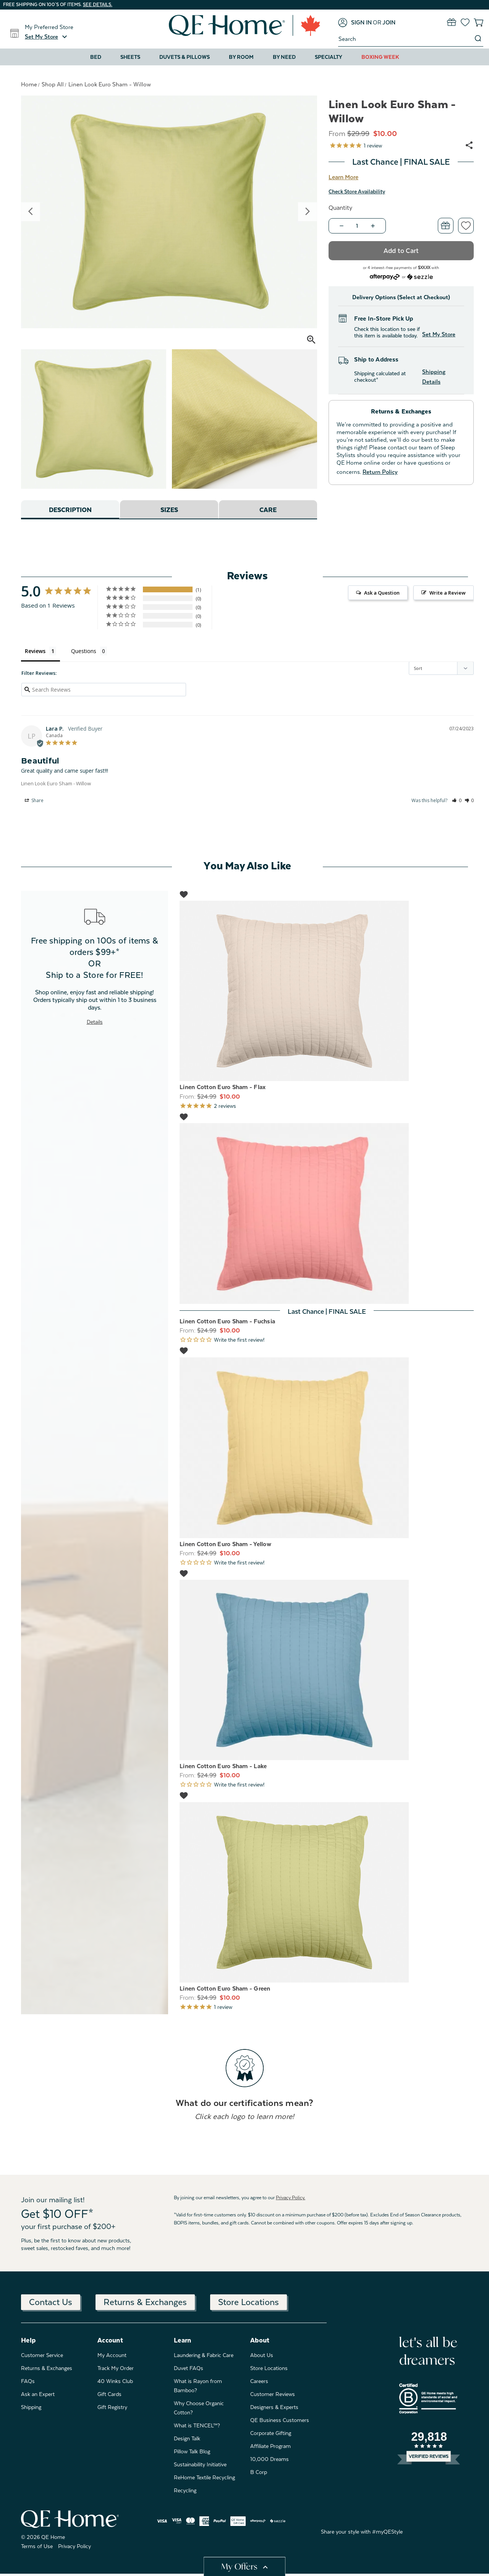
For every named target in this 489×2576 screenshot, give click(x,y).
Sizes (169, 510)
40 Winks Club (115, 2381)
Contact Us (50, 2302)
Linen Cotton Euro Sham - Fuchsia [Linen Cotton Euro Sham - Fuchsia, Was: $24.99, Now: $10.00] (227, 1321)
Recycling (185, 2490)
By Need (284, 57)
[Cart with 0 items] (478, 22)
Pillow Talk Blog (192, 2451)
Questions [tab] (83, 651)
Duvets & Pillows (184, 57)
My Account (111, 2355)
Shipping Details (433, 376)
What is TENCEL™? (197, 2425)
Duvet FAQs (188, 2368)
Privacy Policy (74, 2546)
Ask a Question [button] (382, 592)
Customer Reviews (272, 2394)
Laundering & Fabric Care (203, 2355)
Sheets (130, 57)
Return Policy (380, 472)
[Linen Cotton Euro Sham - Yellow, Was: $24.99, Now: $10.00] (327, 1447)
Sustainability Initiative (200, 2464)
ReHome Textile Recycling (204, 2477)
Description (70, 510)
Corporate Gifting (270, 2433)
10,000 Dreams (269, 2459)
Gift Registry (112, 2407)
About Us (261, 2355)
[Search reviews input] (103, 689)
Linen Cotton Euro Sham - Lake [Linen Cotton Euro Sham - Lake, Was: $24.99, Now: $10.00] (223, 1766)
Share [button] (34, 800)
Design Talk (187, 2438)
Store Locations (248, 2302)
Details (95, 1022)
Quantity (340, 207)
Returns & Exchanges (145, 2302)
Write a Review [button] (447, 592)
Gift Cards (109, 2394)
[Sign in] (355, 23)
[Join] (388, 23)
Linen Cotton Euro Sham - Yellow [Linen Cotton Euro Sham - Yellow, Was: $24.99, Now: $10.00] (225, 1544)
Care (268, 510)
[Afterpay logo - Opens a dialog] (384, 276)
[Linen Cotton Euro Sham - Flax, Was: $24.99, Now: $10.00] (327, 991)
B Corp (258, 2472)
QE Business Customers (279, 2420)
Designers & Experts (274, 2407)
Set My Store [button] (438, 334)
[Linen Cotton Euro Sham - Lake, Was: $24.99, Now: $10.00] (327, 1670)
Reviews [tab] (35, 651)
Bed (95, 57)
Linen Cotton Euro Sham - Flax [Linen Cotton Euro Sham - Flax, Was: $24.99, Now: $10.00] (223, 1087)
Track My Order (115, 2368)
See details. (97, 4)
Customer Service (42, 2355)
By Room (241, 57)
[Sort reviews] (441, 668)
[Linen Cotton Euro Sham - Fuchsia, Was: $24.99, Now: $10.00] (327, 1213)
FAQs (28, 2381)
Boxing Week (380, 57)
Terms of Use (37, 2546)
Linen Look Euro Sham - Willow (56, 783)
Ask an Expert (38, 2394)
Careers (259, 2381)
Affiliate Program (270, 2446)
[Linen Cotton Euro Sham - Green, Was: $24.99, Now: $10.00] (327, 1892)
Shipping (31, 2407)
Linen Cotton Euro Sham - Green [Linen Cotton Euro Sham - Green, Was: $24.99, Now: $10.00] (225, 1988)
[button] (47, 37)
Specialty (328, 57)
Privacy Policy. (290, 2197)
